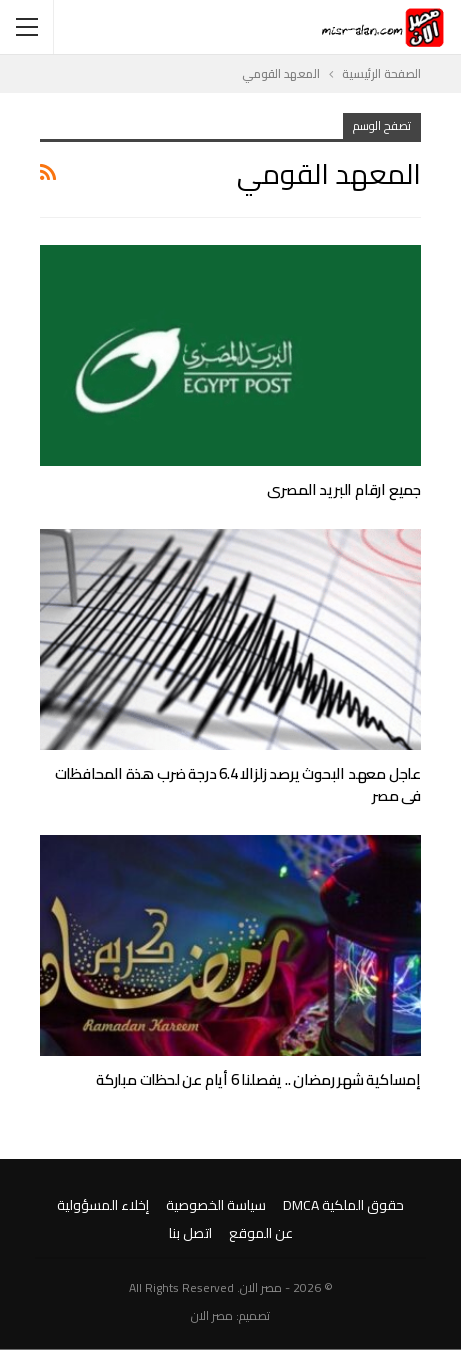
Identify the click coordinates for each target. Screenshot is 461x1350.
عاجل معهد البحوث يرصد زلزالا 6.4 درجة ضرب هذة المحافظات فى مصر (238, 784)
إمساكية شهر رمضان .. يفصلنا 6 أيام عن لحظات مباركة (258, 1079)
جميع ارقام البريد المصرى (344, 489)
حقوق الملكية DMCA (343, 1205)
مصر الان (212, 1315)
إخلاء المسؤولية (103, 1205)
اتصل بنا (190, 1233)
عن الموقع (261, 1233)
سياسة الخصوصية (216, 1205)
